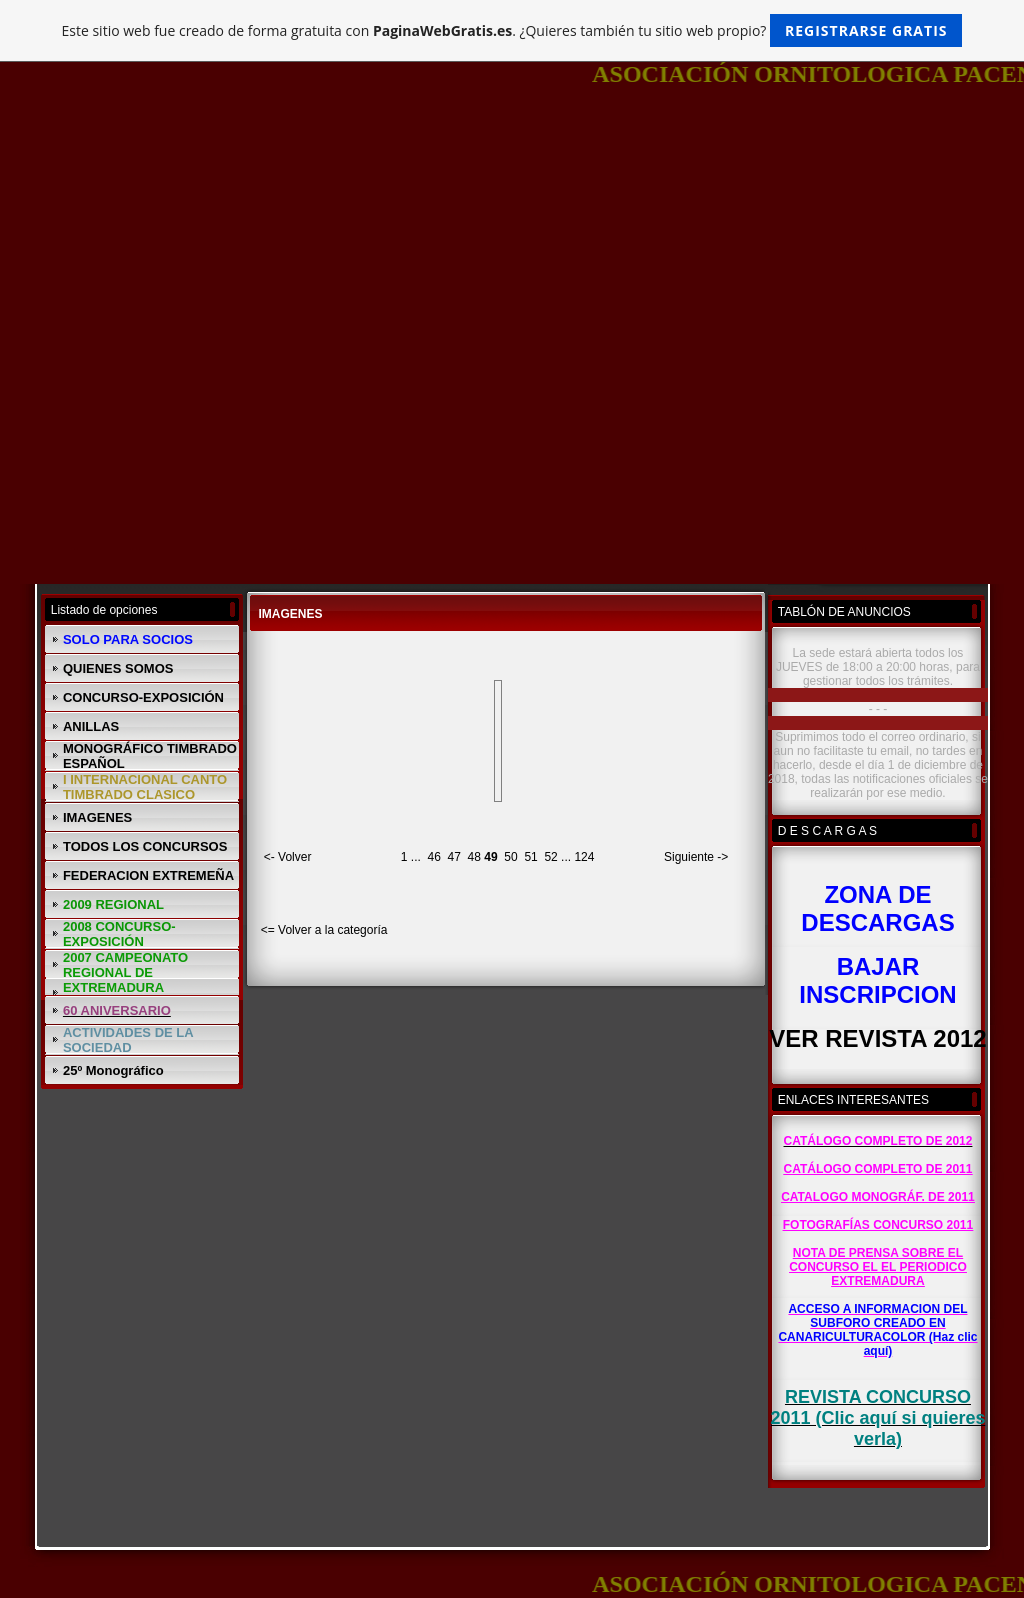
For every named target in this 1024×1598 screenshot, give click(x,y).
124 (584, 857)
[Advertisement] (512, 256)
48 (474, 857)
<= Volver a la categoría (324, 930)
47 (454, 857)
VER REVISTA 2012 (877, 1038)
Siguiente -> (696, 857)
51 (530, 857)
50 (510, 857)
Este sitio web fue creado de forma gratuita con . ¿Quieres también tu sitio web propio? (512, 30)
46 (434, 857)
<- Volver (288, 857)
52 (550, 857)
